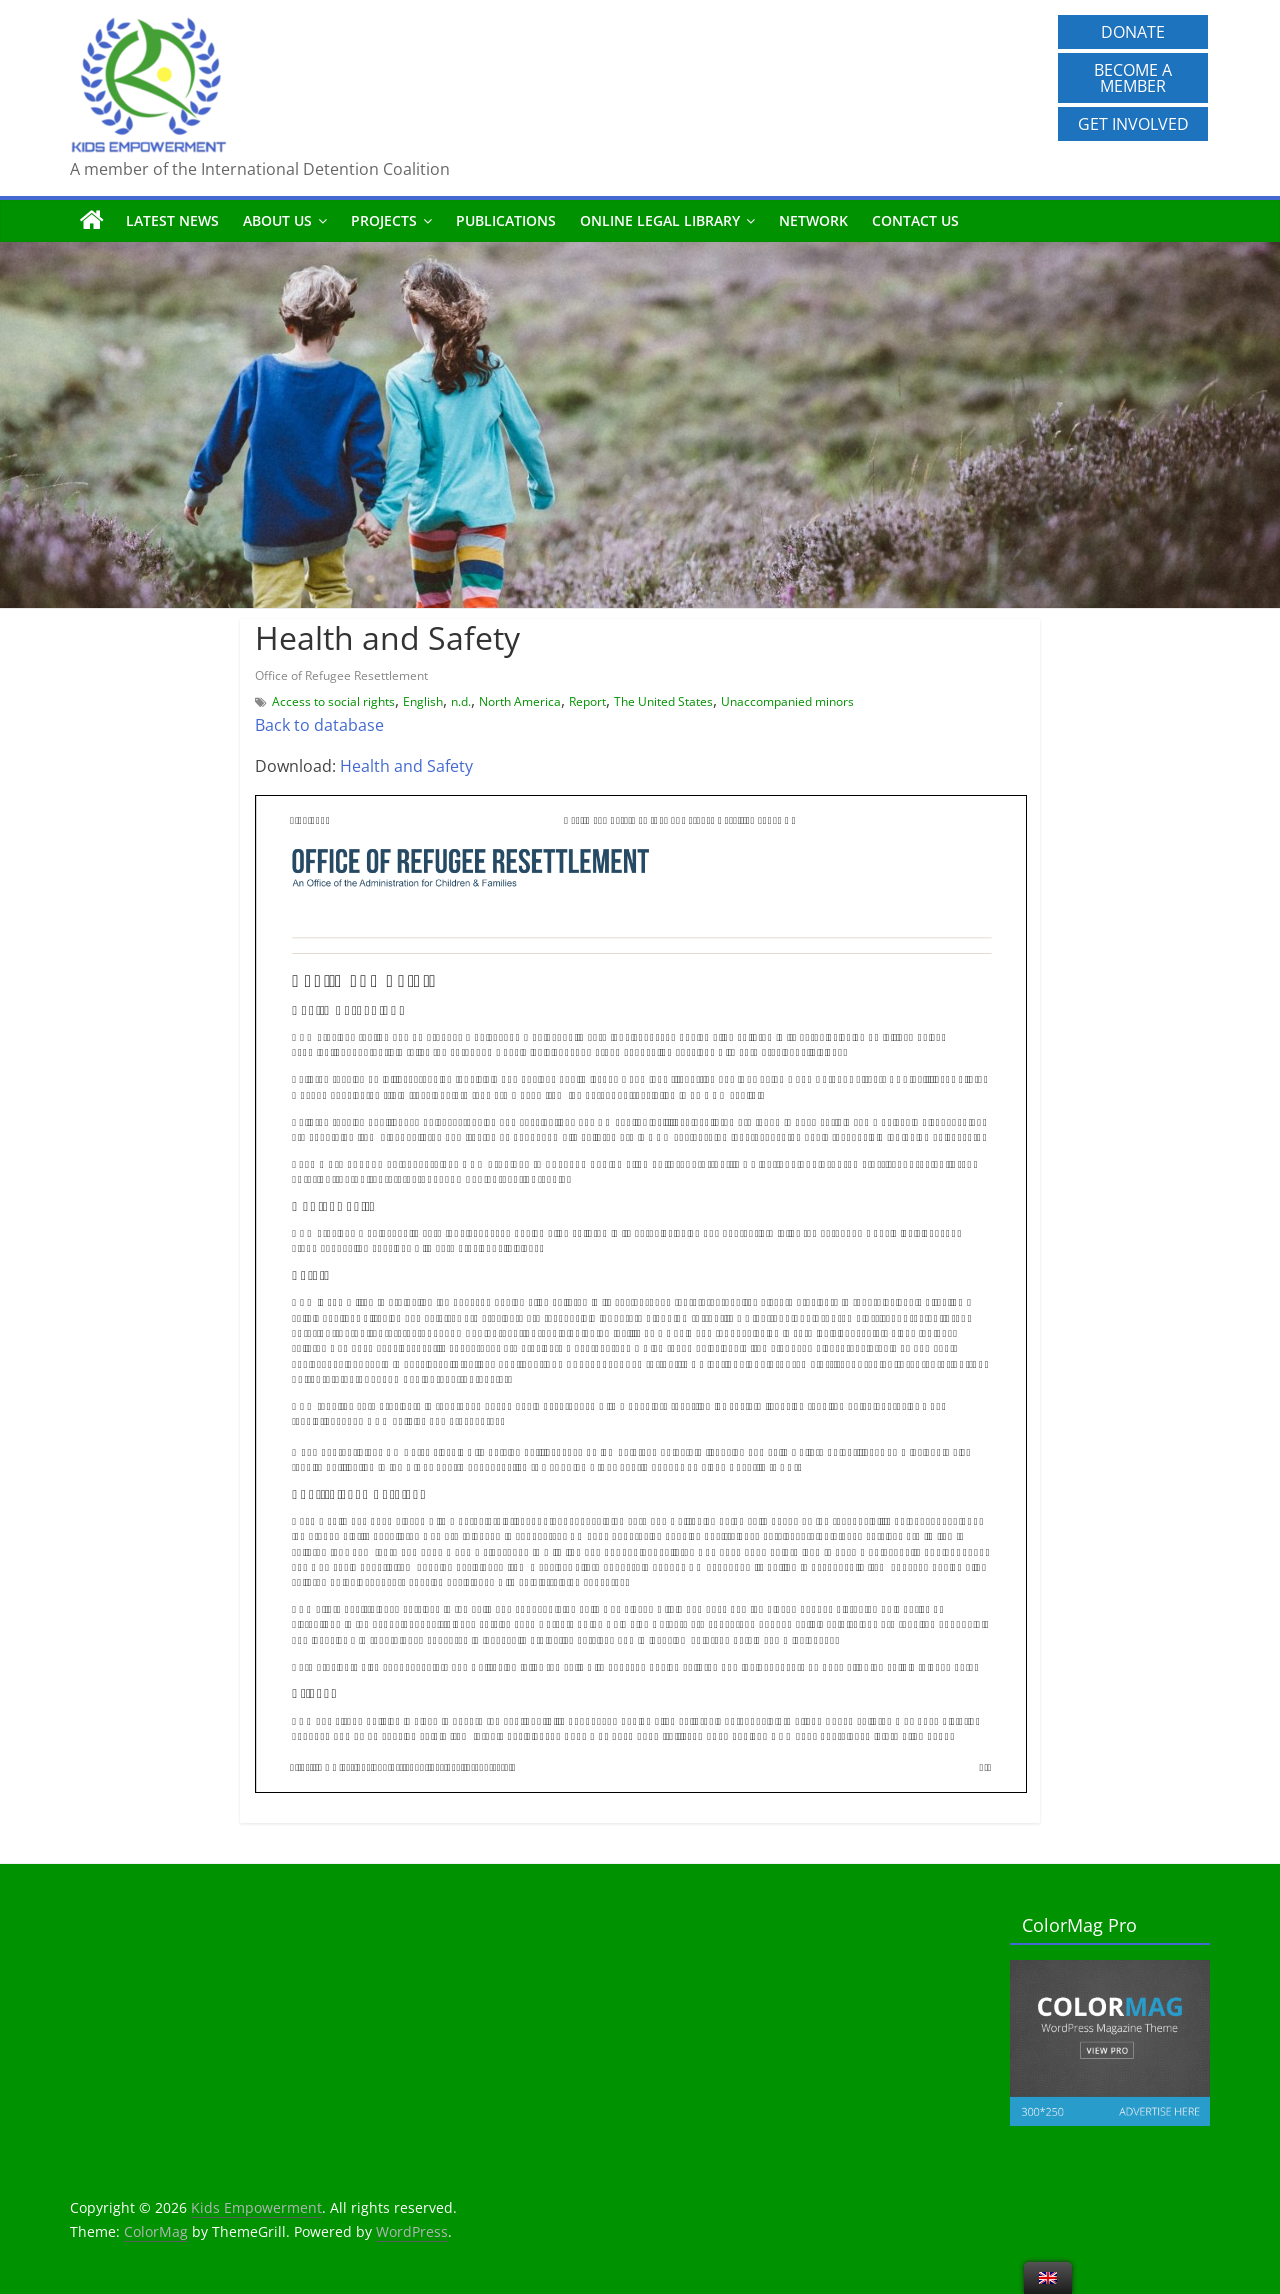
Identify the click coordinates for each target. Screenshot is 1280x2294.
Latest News (172, 220)
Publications (506, 220)
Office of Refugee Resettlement (341, 675)
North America (520, 701)
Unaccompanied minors (787, 701)
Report (587, 701)
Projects (384, 220)
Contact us (915, 220)
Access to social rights (333, 701)
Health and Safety (406, 766)
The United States (663, 701)
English (423, 701)
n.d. (461, 701)
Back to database (319, 725)
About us (277, 220)
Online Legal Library (660, 220)
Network (813, 220)
